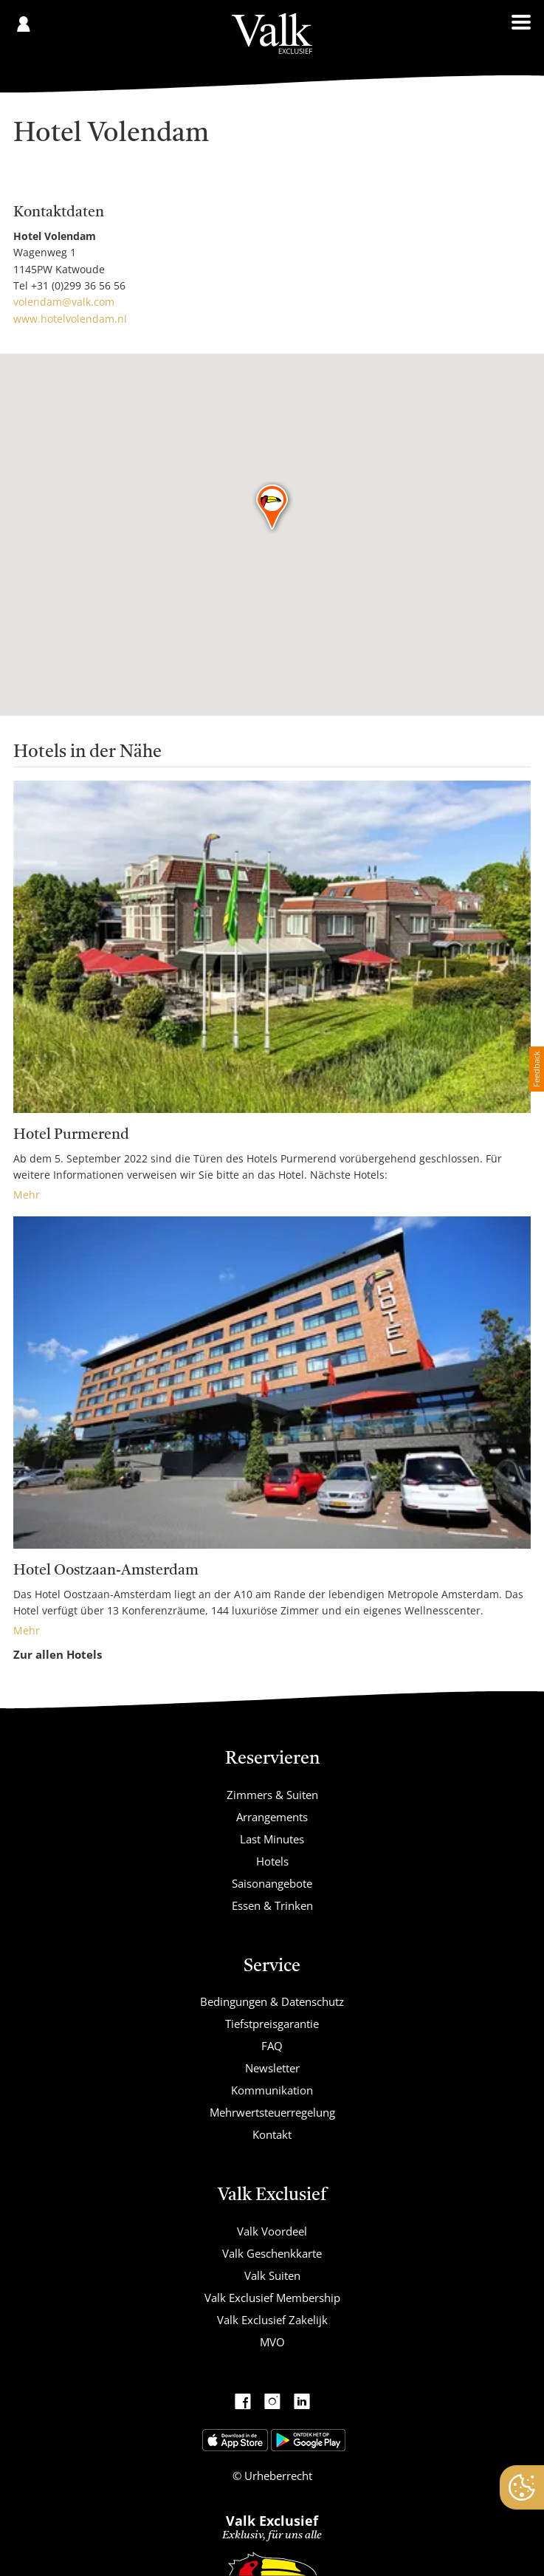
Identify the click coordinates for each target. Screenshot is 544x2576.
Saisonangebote (272, 1883)
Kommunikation (272, 2090)
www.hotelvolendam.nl (70, 319)
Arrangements (272, 1816)
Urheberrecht (276, 2475)
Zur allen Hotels (57, 1654)
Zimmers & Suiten (272, 1794)
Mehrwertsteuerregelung (272, 2112)
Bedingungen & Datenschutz (272, 2001)
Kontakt (272, 2134)
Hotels (272, 1861)
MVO (272, 2341)
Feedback (536, 1069)
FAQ (272, 2045)
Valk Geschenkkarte (272, 2253)
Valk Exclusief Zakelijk (272, 2319)
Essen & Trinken (272, 1905)
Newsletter (272, 2068)
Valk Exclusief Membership (272, 2297)
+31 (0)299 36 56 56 (78, 285)
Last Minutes (272, 1839)
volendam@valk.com (63, 302)
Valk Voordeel (272, 2231)
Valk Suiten (272, 2275)
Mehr (26, 1195)
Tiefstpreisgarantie (272, 2023)
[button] (272, 508)
